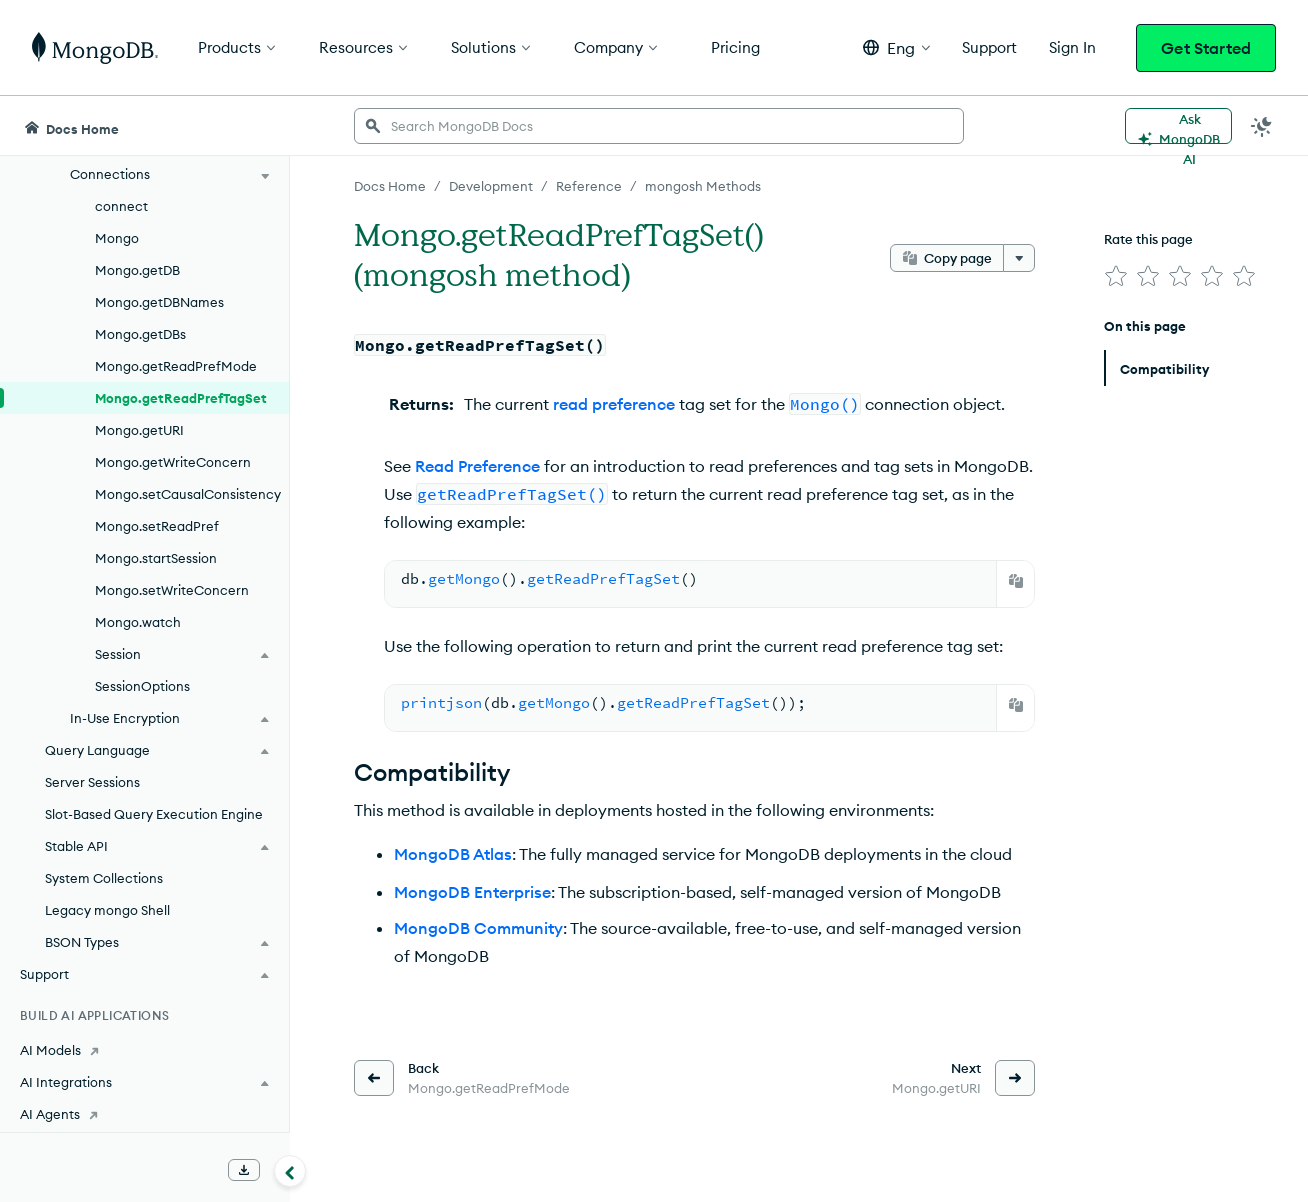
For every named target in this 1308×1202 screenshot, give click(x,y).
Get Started (1206, 48)
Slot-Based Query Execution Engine (154, 814)
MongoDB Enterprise (472, 892)
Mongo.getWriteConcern (173, 462)
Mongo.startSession (156, 558)
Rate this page (1148, 239)
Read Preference (477, 466)
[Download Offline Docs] (244, 1170)
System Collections (104, 878)
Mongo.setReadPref (157, 526)
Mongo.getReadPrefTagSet (181, 398)
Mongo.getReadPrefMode (176, 366)
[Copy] (1016, 581)
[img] (1116, 276)
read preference (614, 404)
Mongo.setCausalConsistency (188, 494)
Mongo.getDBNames (159, 302)
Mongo (117, 238)
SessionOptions (142, 686)
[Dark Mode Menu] (1262, 126)
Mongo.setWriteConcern (172, 590)
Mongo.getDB (137, 270)
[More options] (1019, 258)
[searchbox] (659, 126)
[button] (896, 47)
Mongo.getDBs (140, 334)
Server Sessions (92, 782)
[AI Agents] (144, 1114)
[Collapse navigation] (290, 1171)
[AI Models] (144, 1050)
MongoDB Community (478, 928)
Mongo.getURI (139, 430)
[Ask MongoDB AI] (1178, 126)
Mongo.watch (138, 622)
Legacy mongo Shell (107, 910)
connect (121, 206)
